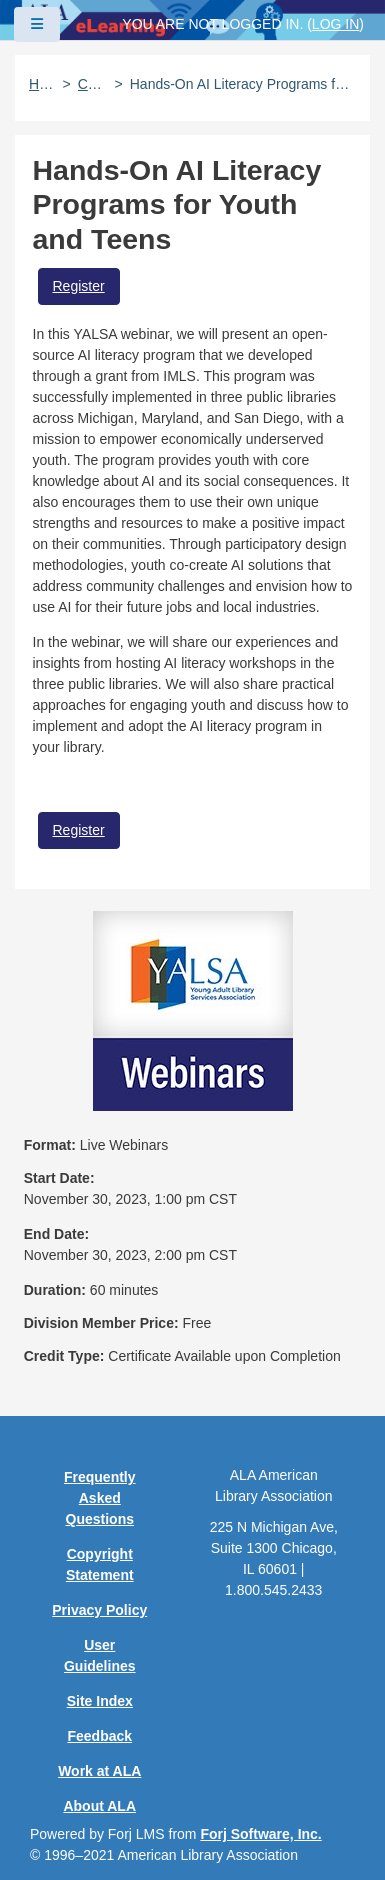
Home (42, 84)
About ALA (99, 1806)
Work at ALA (99, 1771)
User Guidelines (100, 1655)
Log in (335, 24)
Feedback (99, 1736)
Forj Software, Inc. (260, 1834)
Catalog (93, 84)
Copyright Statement (100, 1564)
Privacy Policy (99, 1610)
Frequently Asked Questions (100, 1498)
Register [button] (79, 286)
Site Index (100, 1701)
